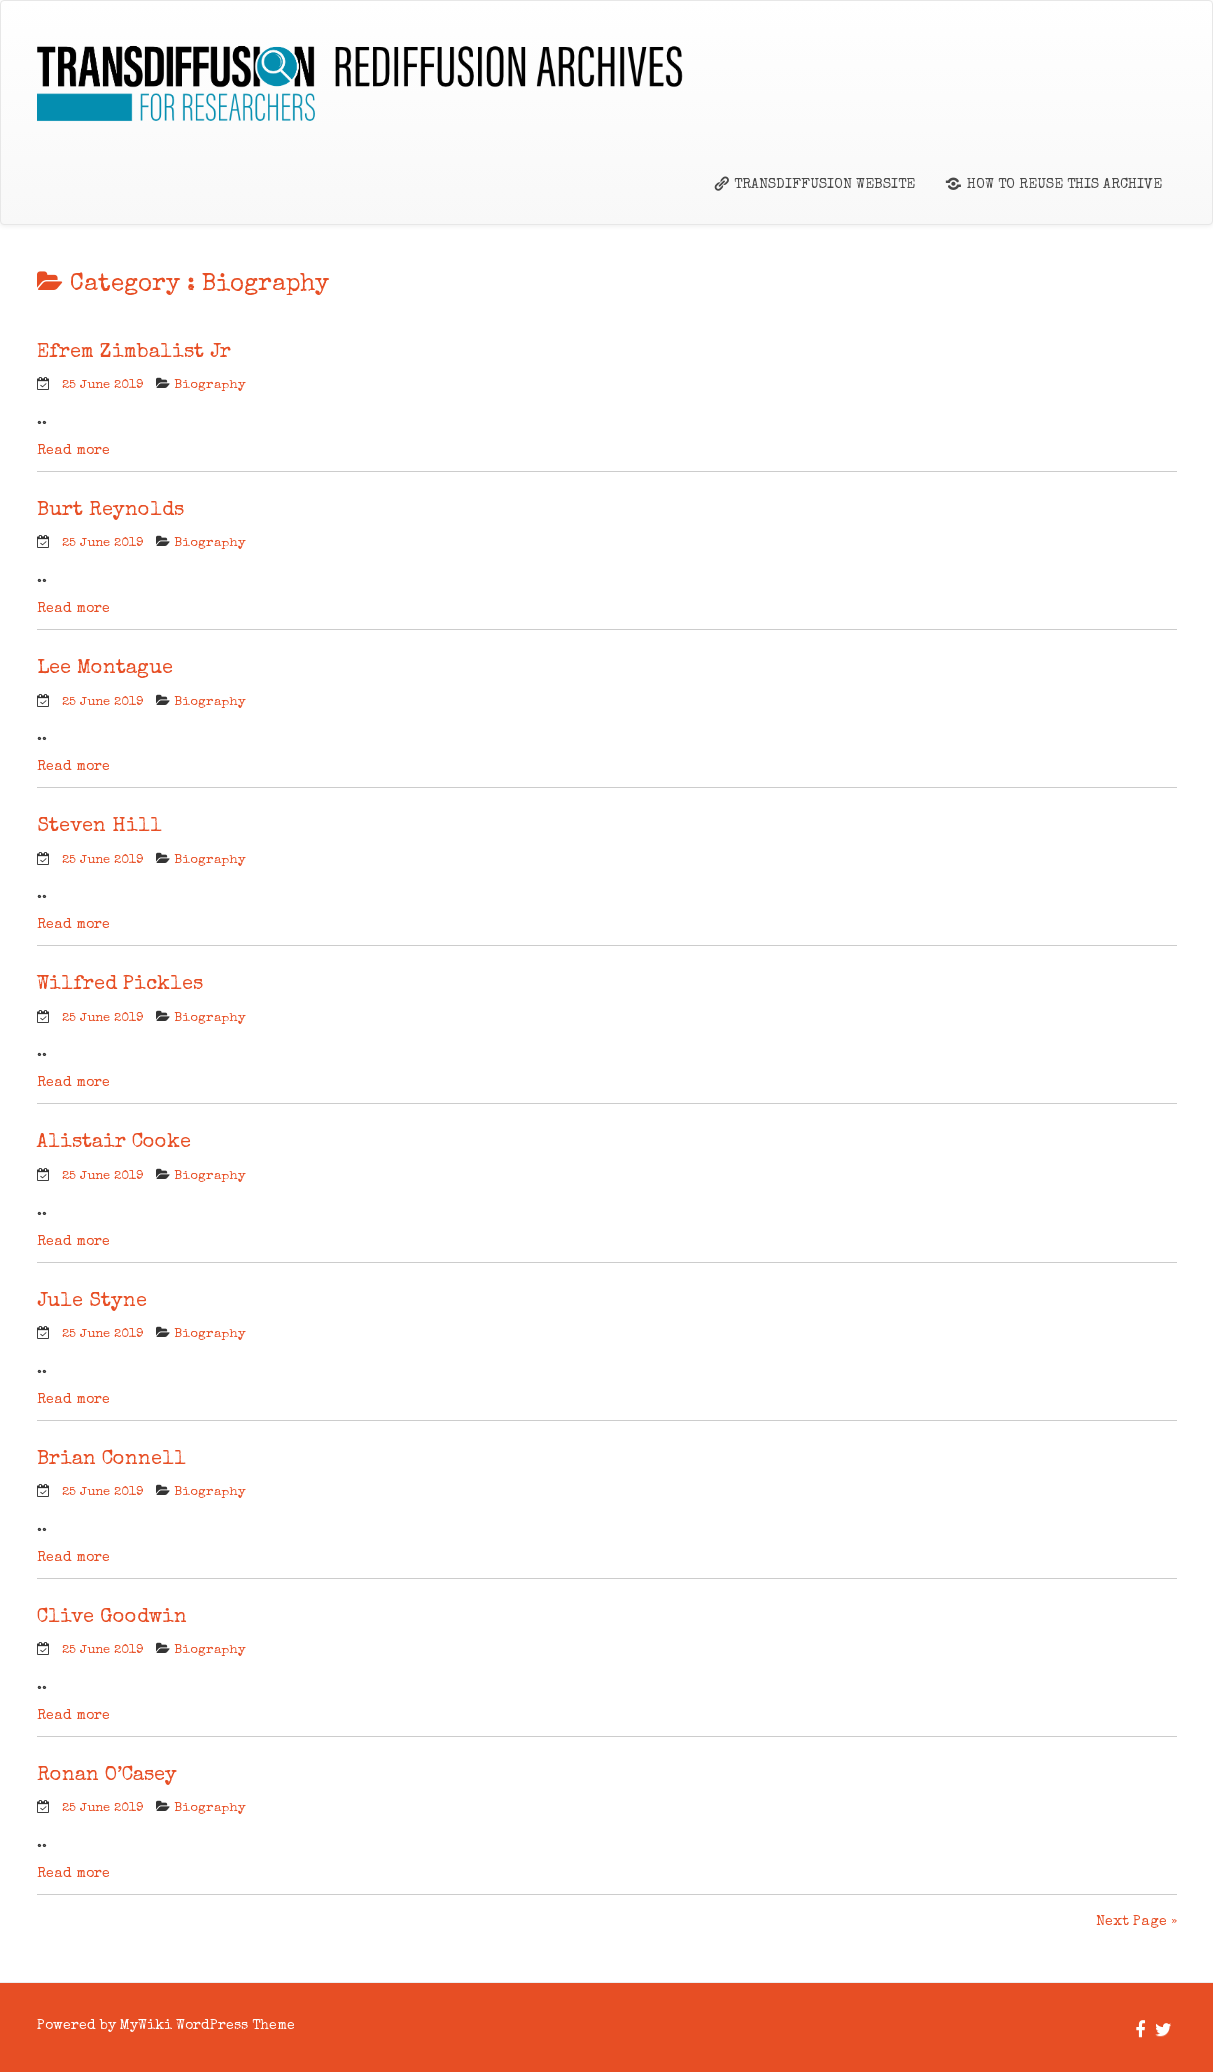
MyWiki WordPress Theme (207, 2026)
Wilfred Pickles (120, 985)
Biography (210, 385)
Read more (73, 451)
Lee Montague (105, 669)
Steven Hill (99, 827)
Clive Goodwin (112, 1618)
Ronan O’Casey (107, 1776)
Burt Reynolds (110, 511)
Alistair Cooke (114, 1143)
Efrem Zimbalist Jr (134, 353)
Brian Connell (111, 1460)
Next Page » (1136, 1922)
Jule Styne (92, 1302)
